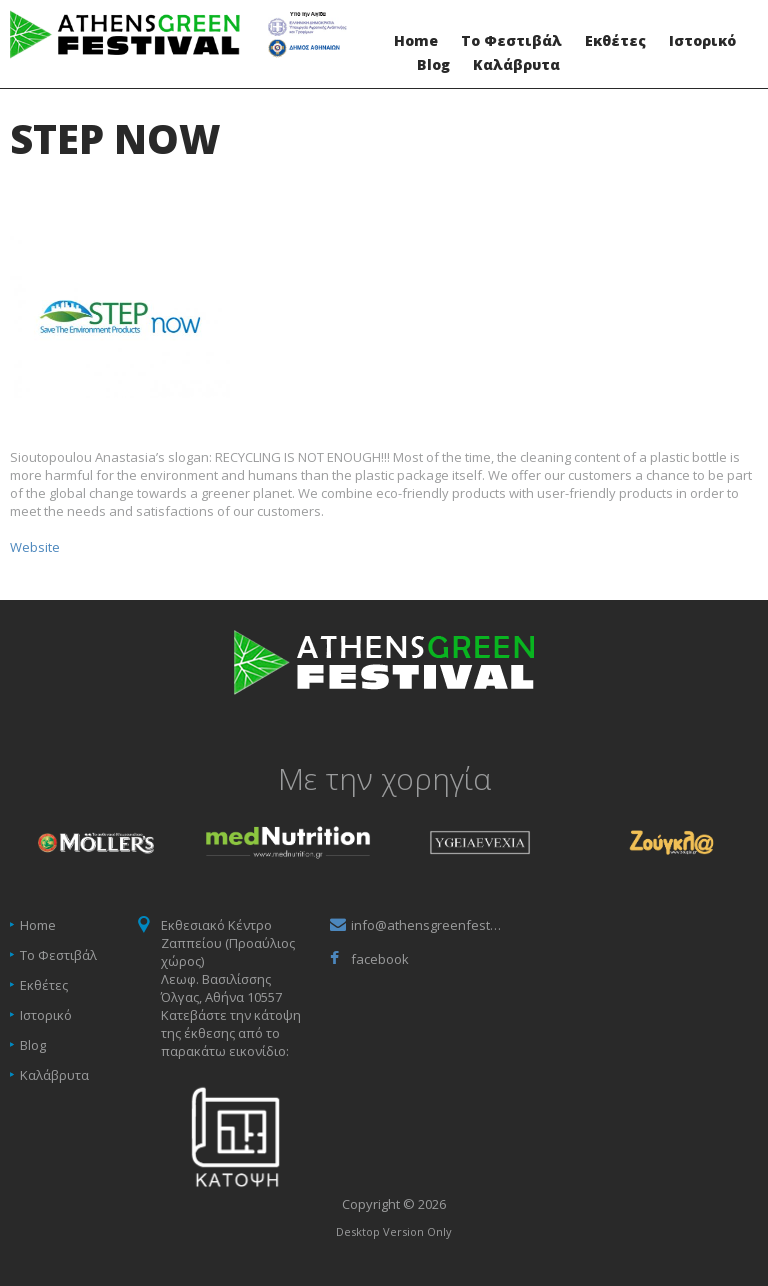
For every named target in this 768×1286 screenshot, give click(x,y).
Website (35, 547)
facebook (380, 959)
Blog (433, 65)
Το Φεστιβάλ (511, 41)
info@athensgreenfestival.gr (426, 925)
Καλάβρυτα (516, 65)
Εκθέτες (615, 41)
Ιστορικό (702, 41)
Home (416, 41)
